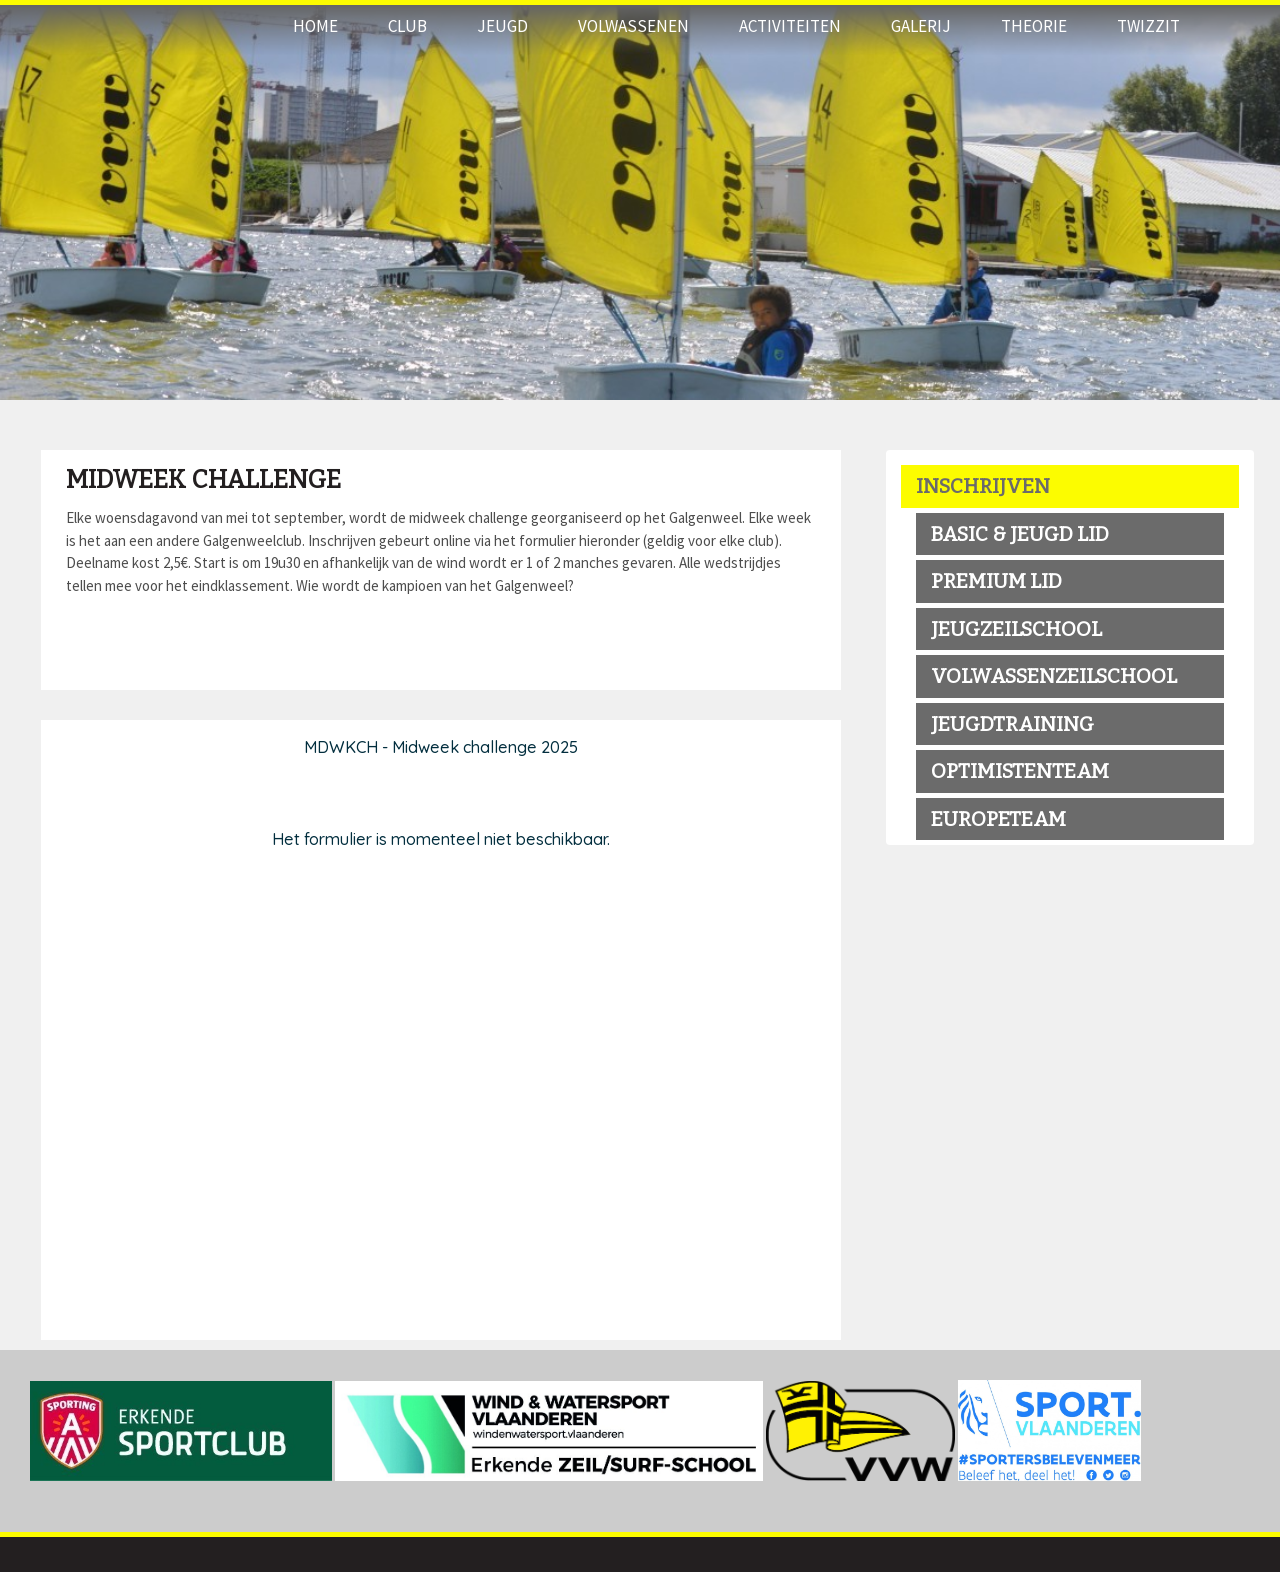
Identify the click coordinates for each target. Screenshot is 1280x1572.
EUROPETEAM (998, 819)
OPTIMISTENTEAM (1020, 771)
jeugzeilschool (1016, 629)
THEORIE (1034, 26)
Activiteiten (790, 26)
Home (315, 26)
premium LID (996, 581)
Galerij (921, 26)
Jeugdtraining (1012, 724)
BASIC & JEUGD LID (1020, 534)
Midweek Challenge (203, 480)
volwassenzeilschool (1054, 676)
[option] (640, 200)
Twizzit (1148, 26)
